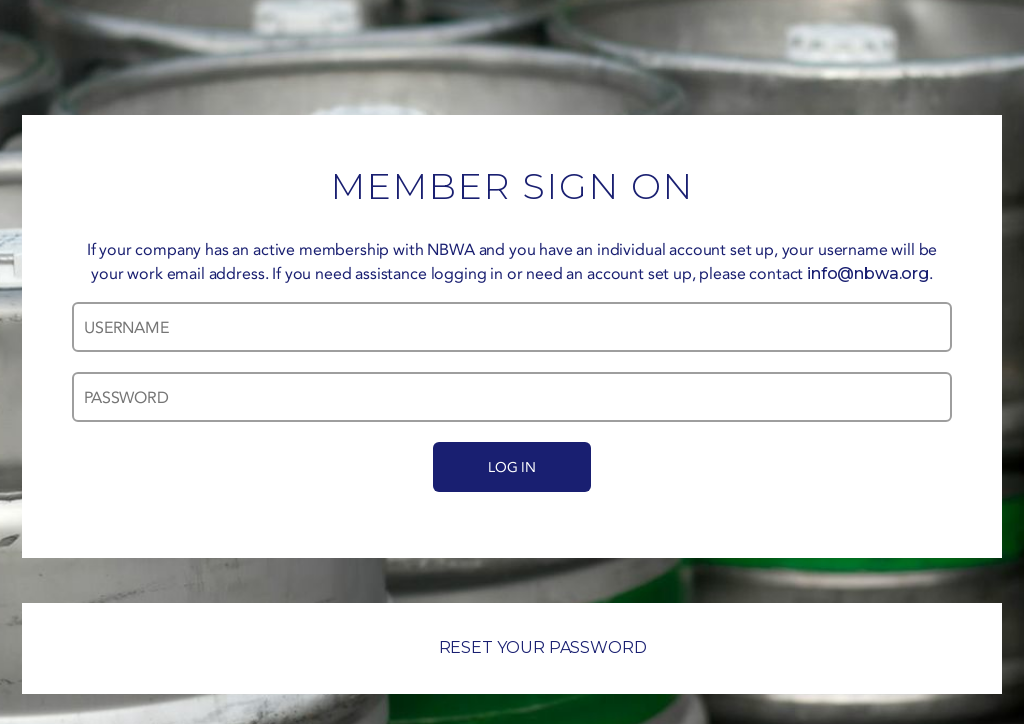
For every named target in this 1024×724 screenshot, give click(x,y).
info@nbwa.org (868, 273)
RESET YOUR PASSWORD (512, 647)
